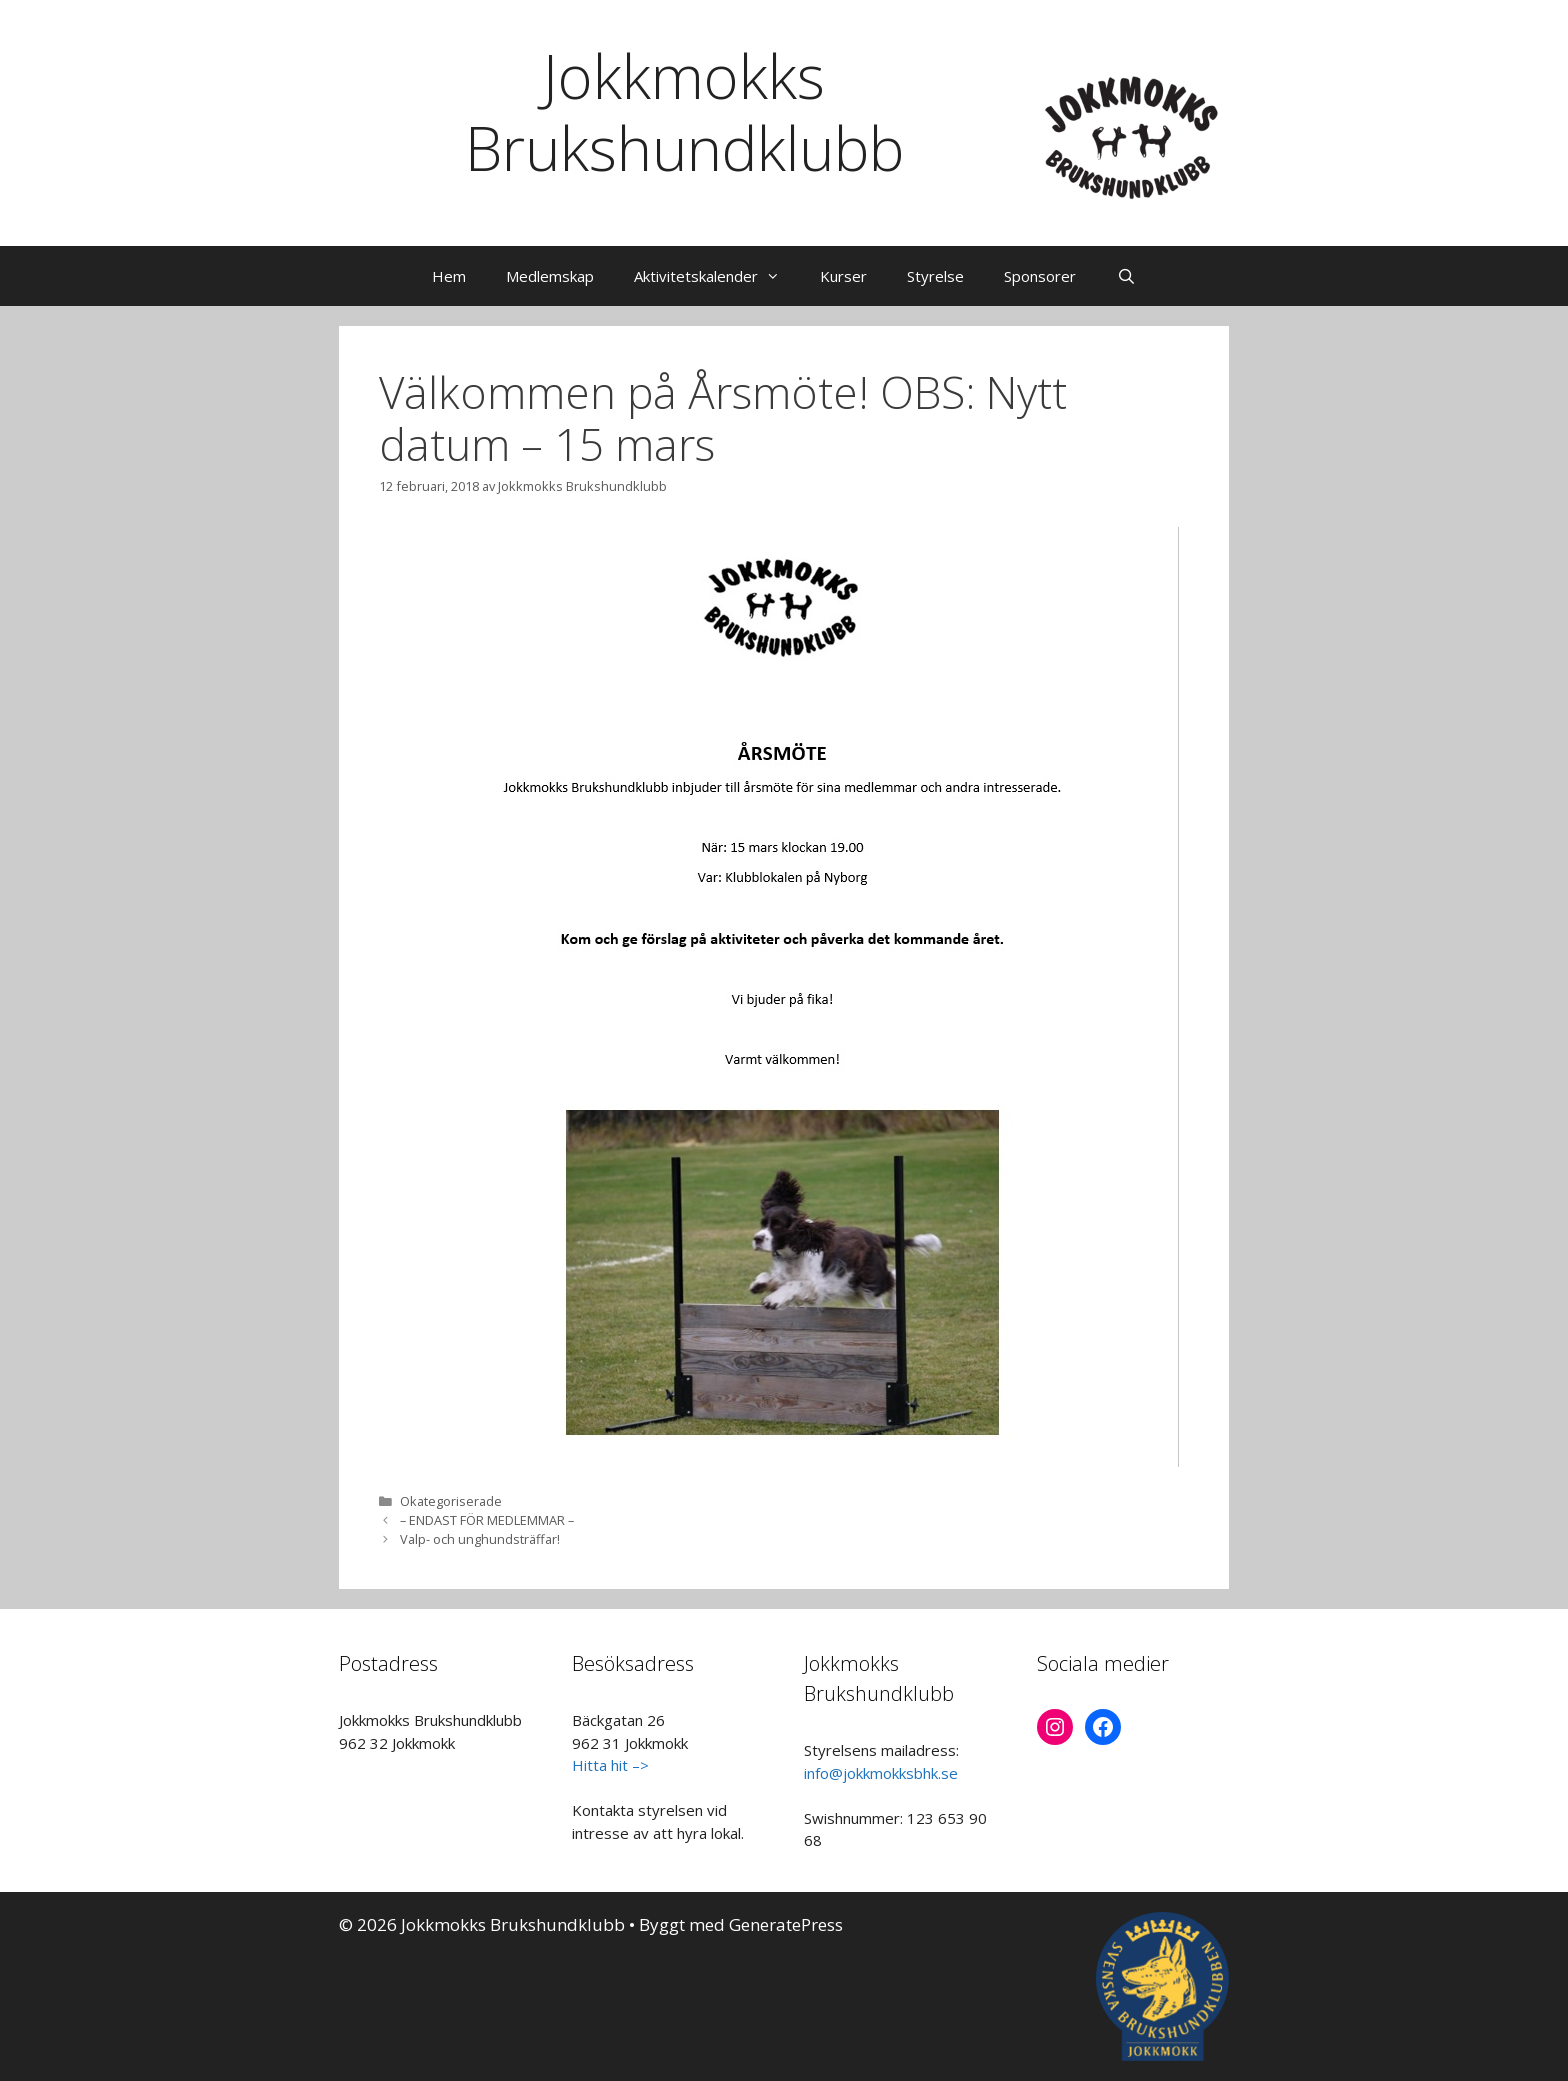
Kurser (843, 276)
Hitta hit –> (610, 1765)
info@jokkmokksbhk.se (881, 1773)
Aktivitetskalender (717, 276)
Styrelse (935, 276)
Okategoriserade (451, 1501)
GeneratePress (786, 1924)
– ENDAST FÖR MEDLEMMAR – (487, 1520)
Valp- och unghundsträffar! (480, 1539)
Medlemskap (550, 276)
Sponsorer (1040, 276)
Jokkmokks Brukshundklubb (684, 112)
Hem (449, 276)
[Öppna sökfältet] (1125, 276)
